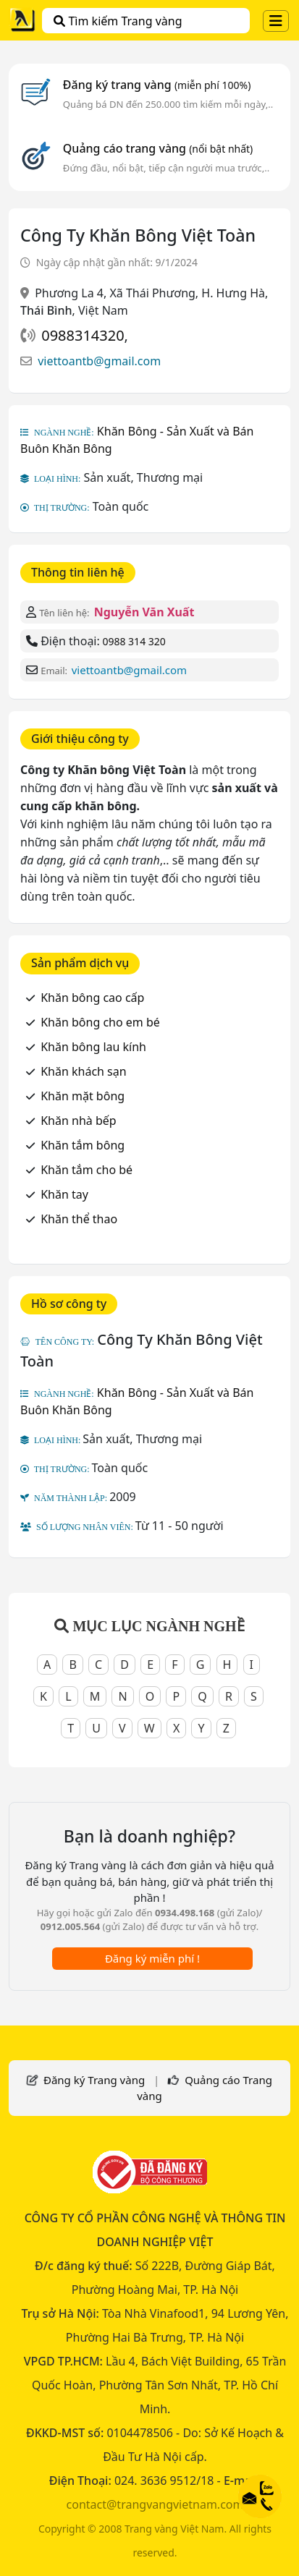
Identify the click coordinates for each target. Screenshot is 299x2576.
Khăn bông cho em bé (100, 1022)
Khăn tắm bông (83, 1145)
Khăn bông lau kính (93, 1047)
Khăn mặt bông (83, 1096)
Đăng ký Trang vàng (94, 2080)
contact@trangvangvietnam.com (155, 2504)
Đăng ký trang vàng (157, 85)
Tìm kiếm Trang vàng (118, 21)
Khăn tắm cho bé (86, 1170)
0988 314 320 (133, 641)
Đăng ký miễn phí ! (152, 1958)
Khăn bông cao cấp (92, 998)
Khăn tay (64, 1194)
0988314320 (82, 335)
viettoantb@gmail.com (99, 361)
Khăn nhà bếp (78, 1120)
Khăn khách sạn (83, 1071)
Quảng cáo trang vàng (158, 148)
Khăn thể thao (79, 1219)
